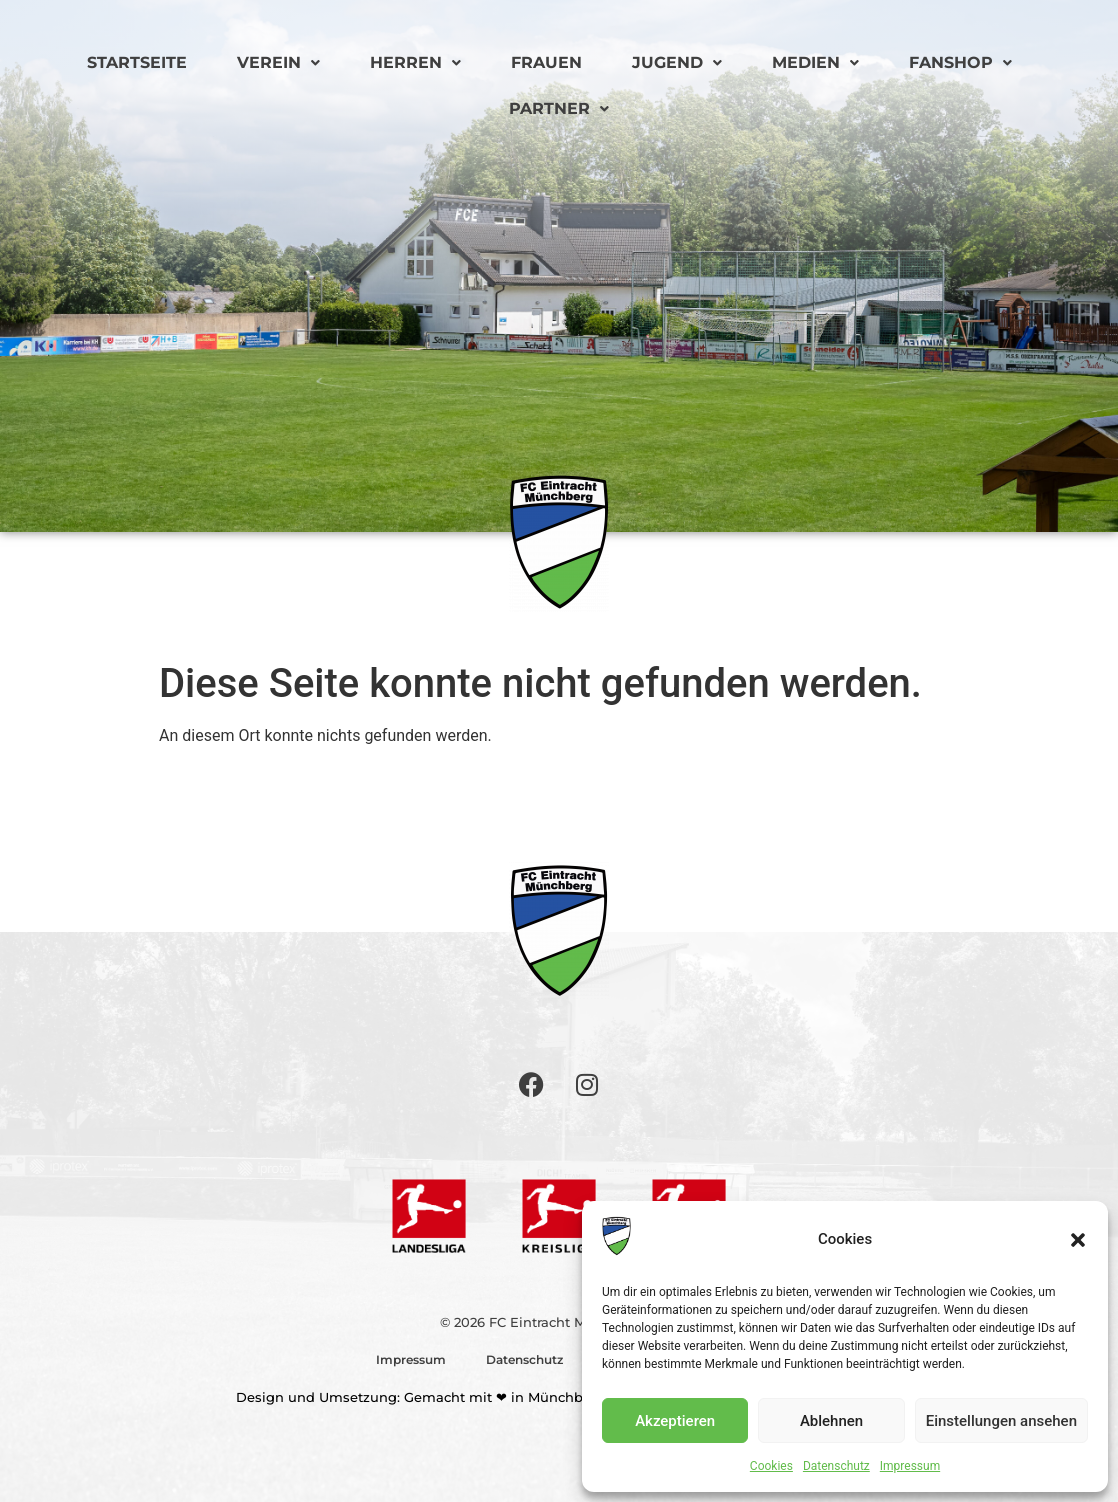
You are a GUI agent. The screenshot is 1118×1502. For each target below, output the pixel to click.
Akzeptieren (675, 1421)
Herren (415, 62)
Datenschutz (836, 1466)
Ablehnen (831, 1421)
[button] (1078, 1240)
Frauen (546, 62)
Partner (559, 108)
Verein (278, 62)
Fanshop (960, 62)
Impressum (910, 1466)
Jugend (677, 62)
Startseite (137, 62)
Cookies (771, 1466)
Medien (815, 62)
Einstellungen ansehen (1001, 1421)
